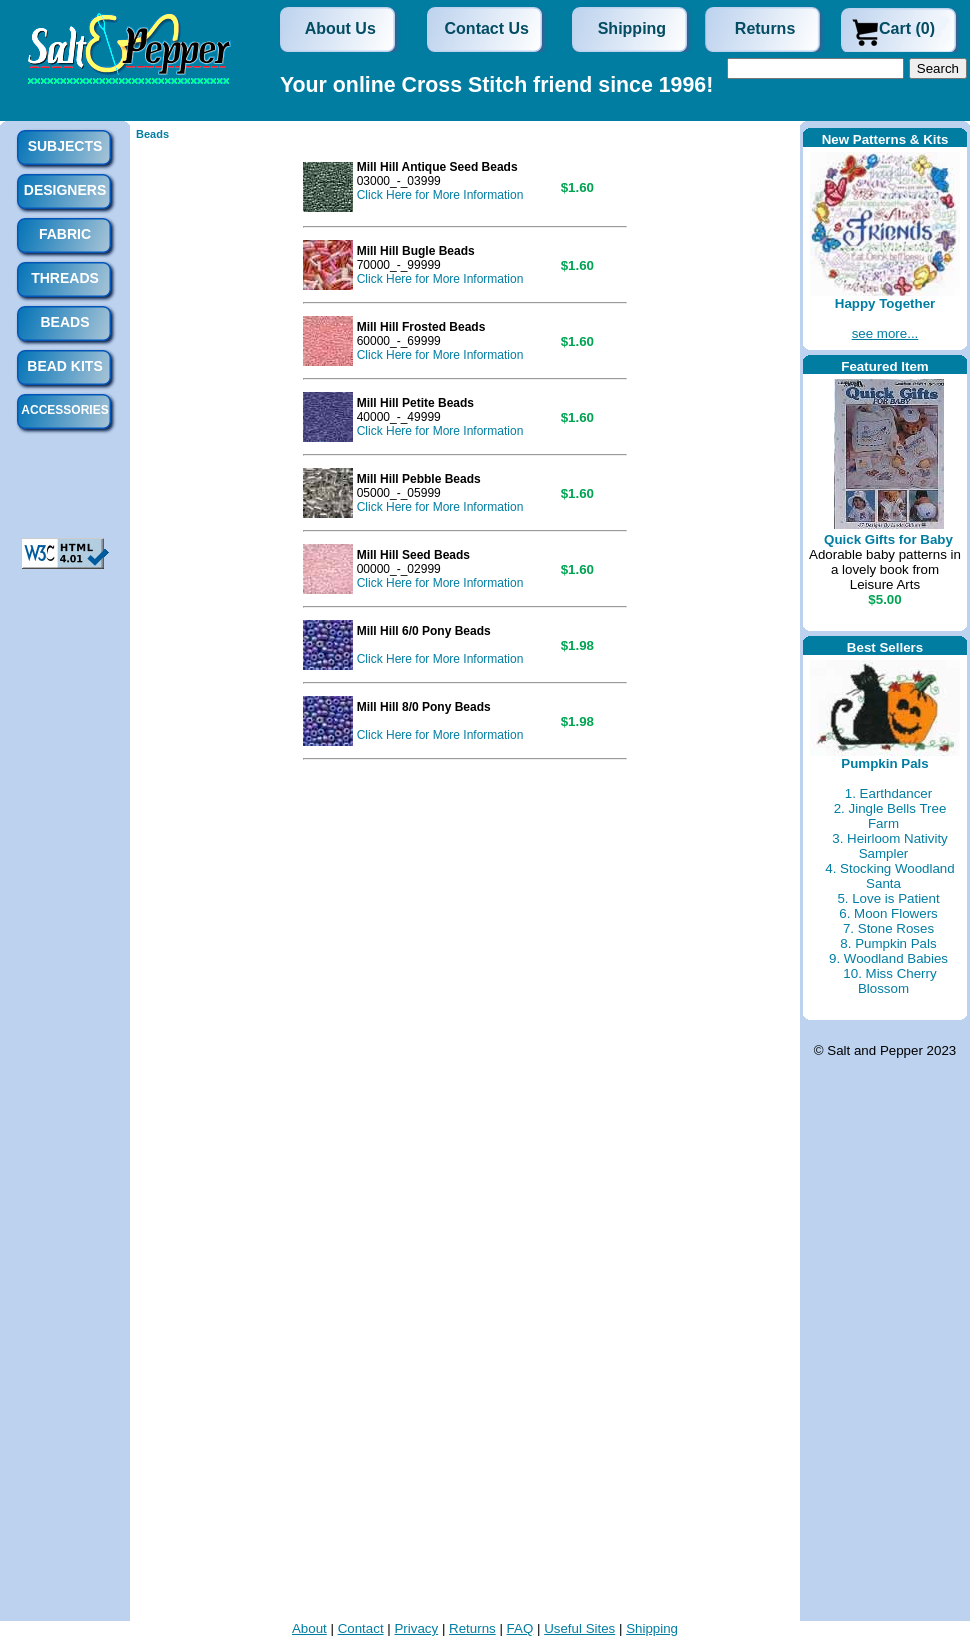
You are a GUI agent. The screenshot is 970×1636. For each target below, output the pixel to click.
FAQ (520, 1628)
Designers (65, 190)
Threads (65, 278)
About (309, 1628)
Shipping (632, 28)
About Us (340, 28)
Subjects (65, 146)
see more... (885, 333)
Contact (361, 1628)
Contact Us (487, 28)
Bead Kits (64, 366)
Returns (765, 28)
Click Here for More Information (440, 195)
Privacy (416, 1628)
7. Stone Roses (888, 928)
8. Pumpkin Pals (888, 943)
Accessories (64, 410)
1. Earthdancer (888, 793)
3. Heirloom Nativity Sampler (890, 846)
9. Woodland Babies (888, 958)
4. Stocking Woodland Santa (889, 876)
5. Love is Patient (888, 898)
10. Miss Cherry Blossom (889, 981)
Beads (152, 134)
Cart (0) (907, 28)
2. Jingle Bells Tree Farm (890, 816)
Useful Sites (579, 1628)
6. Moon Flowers (888, 913)
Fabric (65, 234)
